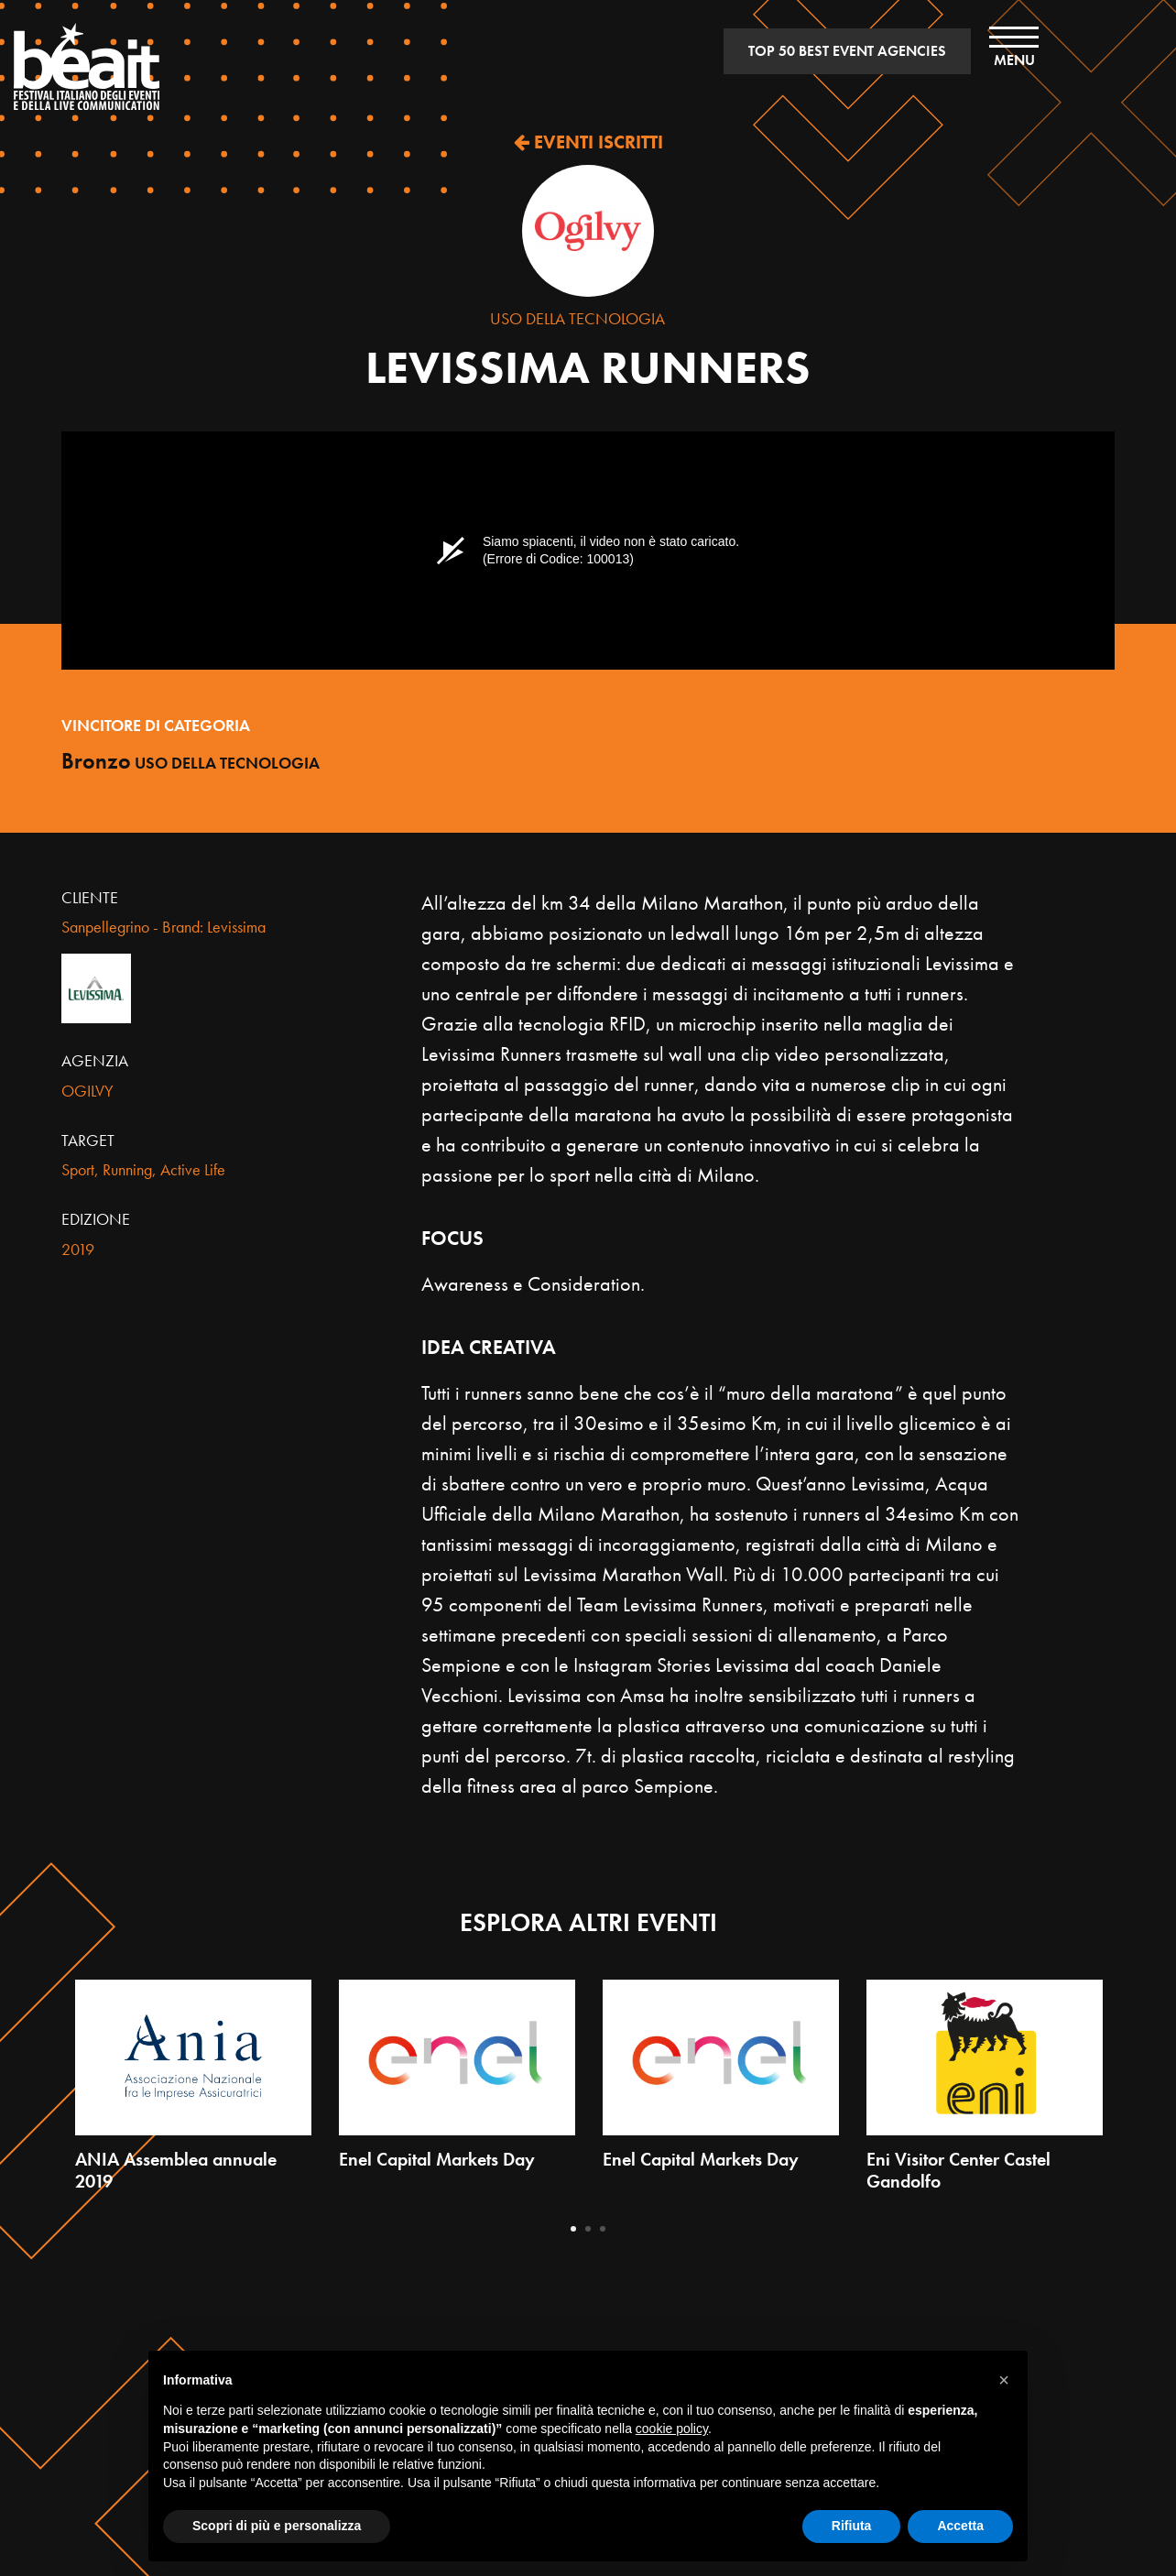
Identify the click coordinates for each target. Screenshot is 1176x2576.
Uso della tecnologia (577, 318)
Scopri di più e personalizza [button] (276, 2525)
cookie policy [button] (672, 2428)
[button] (1003, 2380)
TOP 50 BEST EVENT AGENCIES (847, 50)
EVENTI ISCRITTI (588, 142)
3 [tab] (602, 2229)
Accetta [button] (960, 2525)
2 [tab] (588, 2229)
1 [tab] (573, 2229)
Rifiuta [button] (852, 2525)
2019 (77, 1249)
